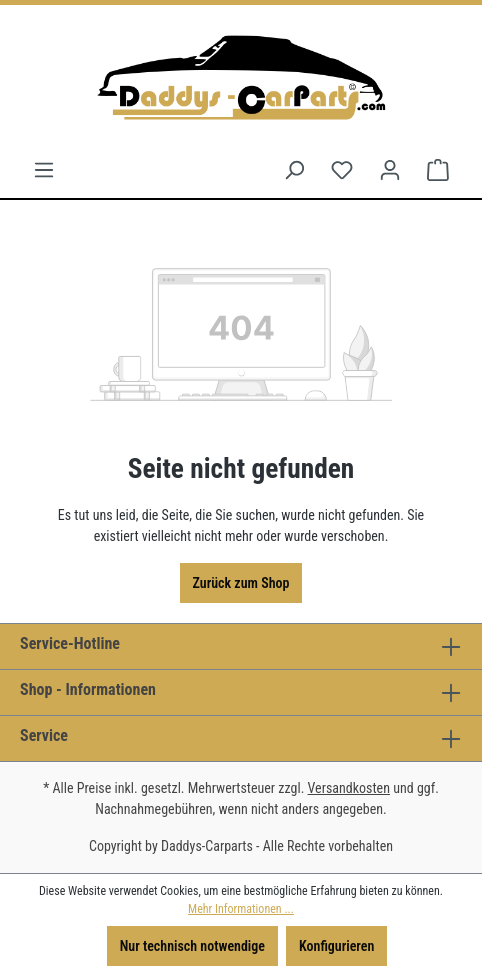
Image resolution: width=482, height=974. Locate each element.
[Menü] (44, 170)
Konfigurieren (336, 946)
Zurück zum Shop (241, 583)
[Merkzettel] (342, 170)
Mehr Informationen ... (241, 909)
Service (44, 735)
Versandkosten (349, 788)
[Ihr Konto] (390, 170)
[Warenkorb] (438, 170)
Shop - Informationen (88, 689)
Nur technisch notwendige (192, 946)
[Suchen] (294, 170)
